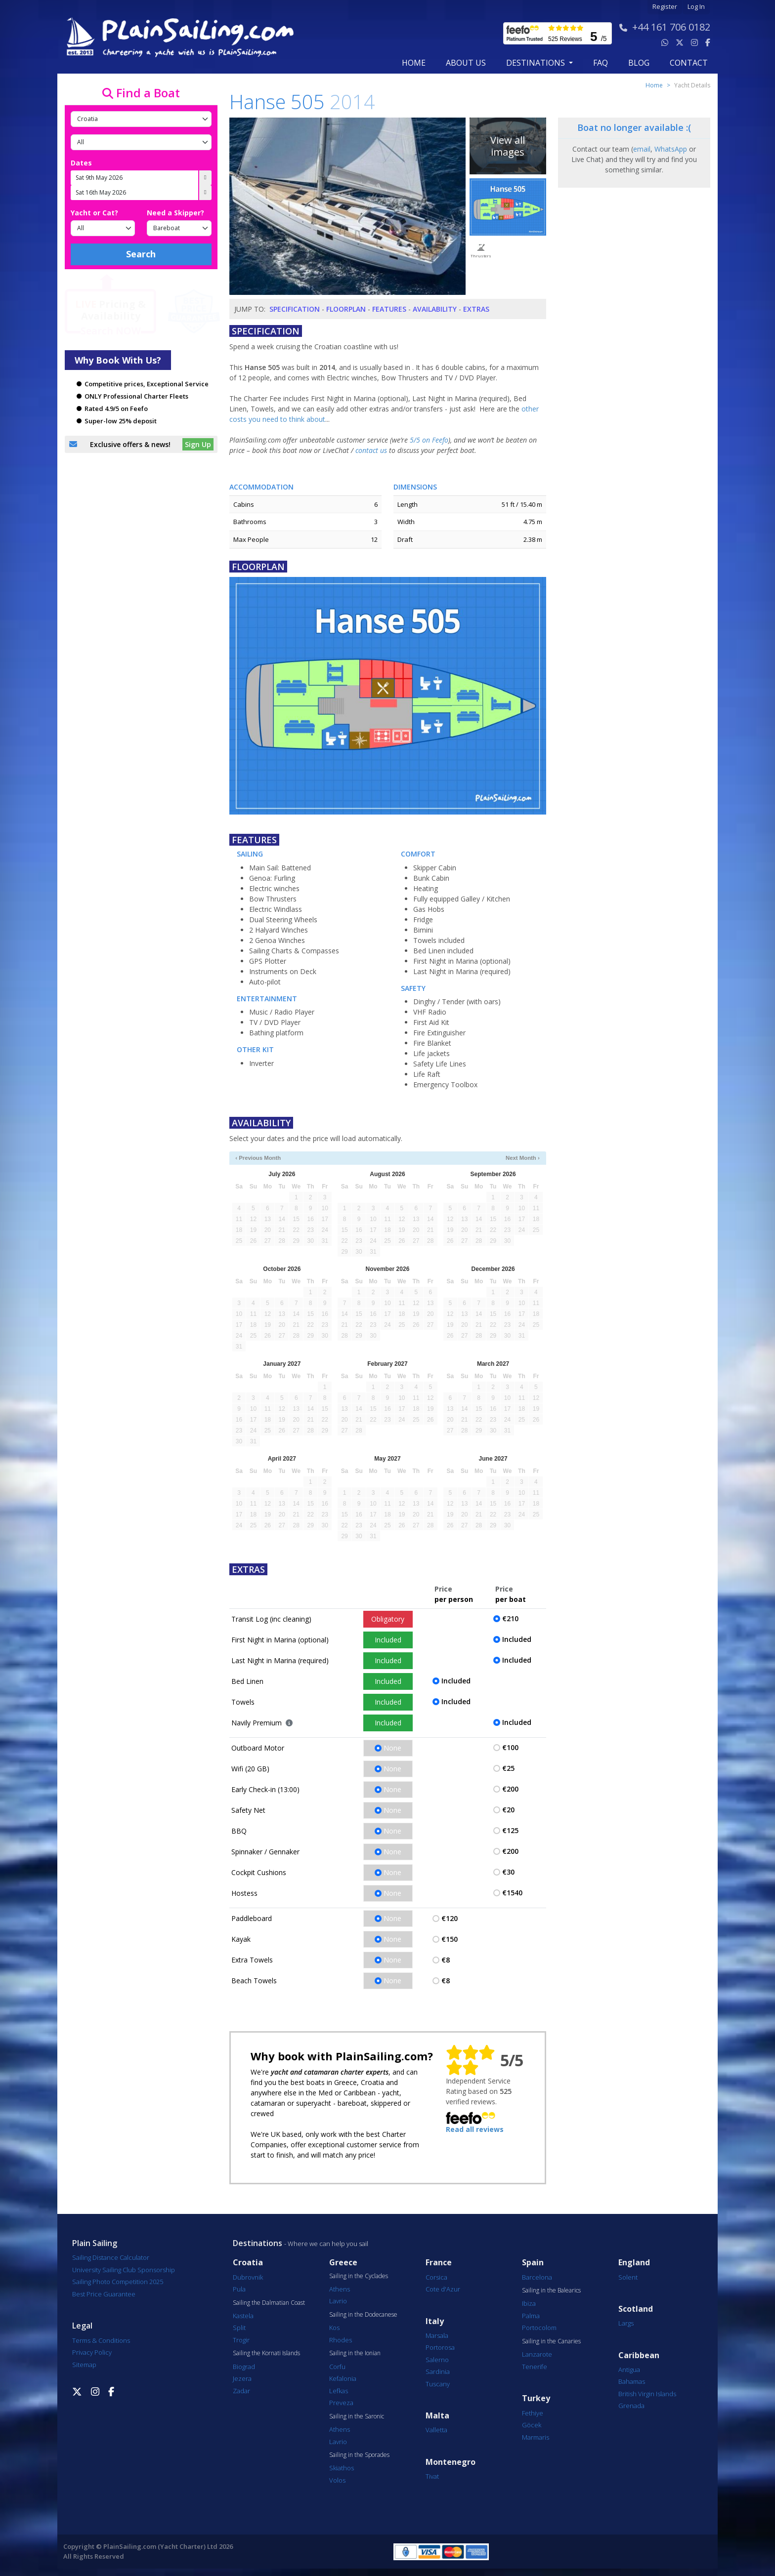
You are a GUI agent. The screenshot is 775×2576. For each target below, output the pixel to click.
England (634, 2262)
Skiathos (341, 2467)
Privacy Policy (92, 2352)
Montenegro (450, 2462)
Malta (437, 2415)
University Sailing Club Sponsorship (123, 2269)
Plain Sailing (94, 2243)
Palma (531, 2315)
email (641, 149)
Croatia (248, 2262)
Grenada (631, 2405)
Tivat (432, 2476)
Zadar (241, 2390)
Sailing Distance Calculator (110, 2257)
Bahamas (631, 2381)
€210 (510, 1618)
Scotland (635, 2309)
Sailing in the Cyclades (358, 2276)
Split (239, 2327)
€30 (508, 1872)
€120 (449, 1918)
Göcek (531, 2424)
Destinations (257, 2243)
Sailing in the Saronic (356, 2416)
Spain (533, 2262)
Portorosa (440, 2347)
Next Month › (523, 1158)
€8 (445, 1959)
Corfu (337, 2366)
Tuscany (438, 2383)
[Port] (141, 142)
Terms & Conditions (101, 2340)
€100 (510, 1747)
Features (389, 309)
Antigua (629, 2369)
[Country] (141, 119)
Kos (334, 2327)
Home (414, 62)
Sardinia (438, 2371)
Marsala (437, 2335)
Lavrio (338, 2300)
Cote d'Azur (443, 2289)
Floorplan (346, 309)
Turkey (536, 2398)
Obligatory (387, 1619)
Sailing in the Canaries (551, 2341)
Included (388, 1639)
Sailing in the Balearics (551, 2290)
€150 (449, 1939)
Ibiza (529, 2303)
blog (638, 62)
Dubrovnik (248, 2277)
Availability (435, 309)
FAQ (600, 62)
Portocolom (539, 2327)
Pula (239, 2289)
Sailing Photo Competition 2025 (117, 2281)
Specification (294, 309)
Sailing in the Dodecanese (363, 2314)
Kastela (243, 2315)
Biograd (244, 2366)
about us (466, 62)
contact (689, 62)
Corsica (436, 2277)
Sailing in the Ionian (355, 2353)
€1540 (512, 1892)
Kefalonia (342, 2378)
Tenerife (534, 2366)
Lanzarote (537, 2354)
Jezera (242, 2378)
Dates (81, 162)
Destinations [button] (536, 62)
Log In (696, 6)
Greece (343, 2262)
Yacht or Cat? (94, 212)
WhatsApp (670, 149)
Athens (339, 2289)
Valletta (436, 2429)
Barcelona (537, 2277)
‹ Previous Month (258, 1158)
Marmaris (535, 2437)
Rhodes (340, 2339)
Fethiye (532, 2413)
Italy (435, 2321)
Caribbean (638, 2355)
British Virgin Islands (647, 2393)
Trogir (241, 2339)
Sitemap (84, 2364)
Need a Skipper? (175, 212)
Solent (628, 2277)
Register (664, 6)
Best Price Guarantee (103, 2294)
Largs (626, 2323)
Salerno (437, 2359)
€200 (510, 1789)
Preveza (341, 2402)
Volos (337, 2480)
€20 (508, 1809)
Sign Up (198, 444)
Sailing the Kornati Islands (266, 2353)
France (439, 2262)
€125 (510, 1830)
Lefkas (338, 2390)
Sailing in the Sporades (359, 2455)
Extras (476, 309)
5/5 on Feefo (429, 440)
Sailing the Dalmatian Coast (269, 2302)
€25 (508, 1768)
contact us (371, 450)
